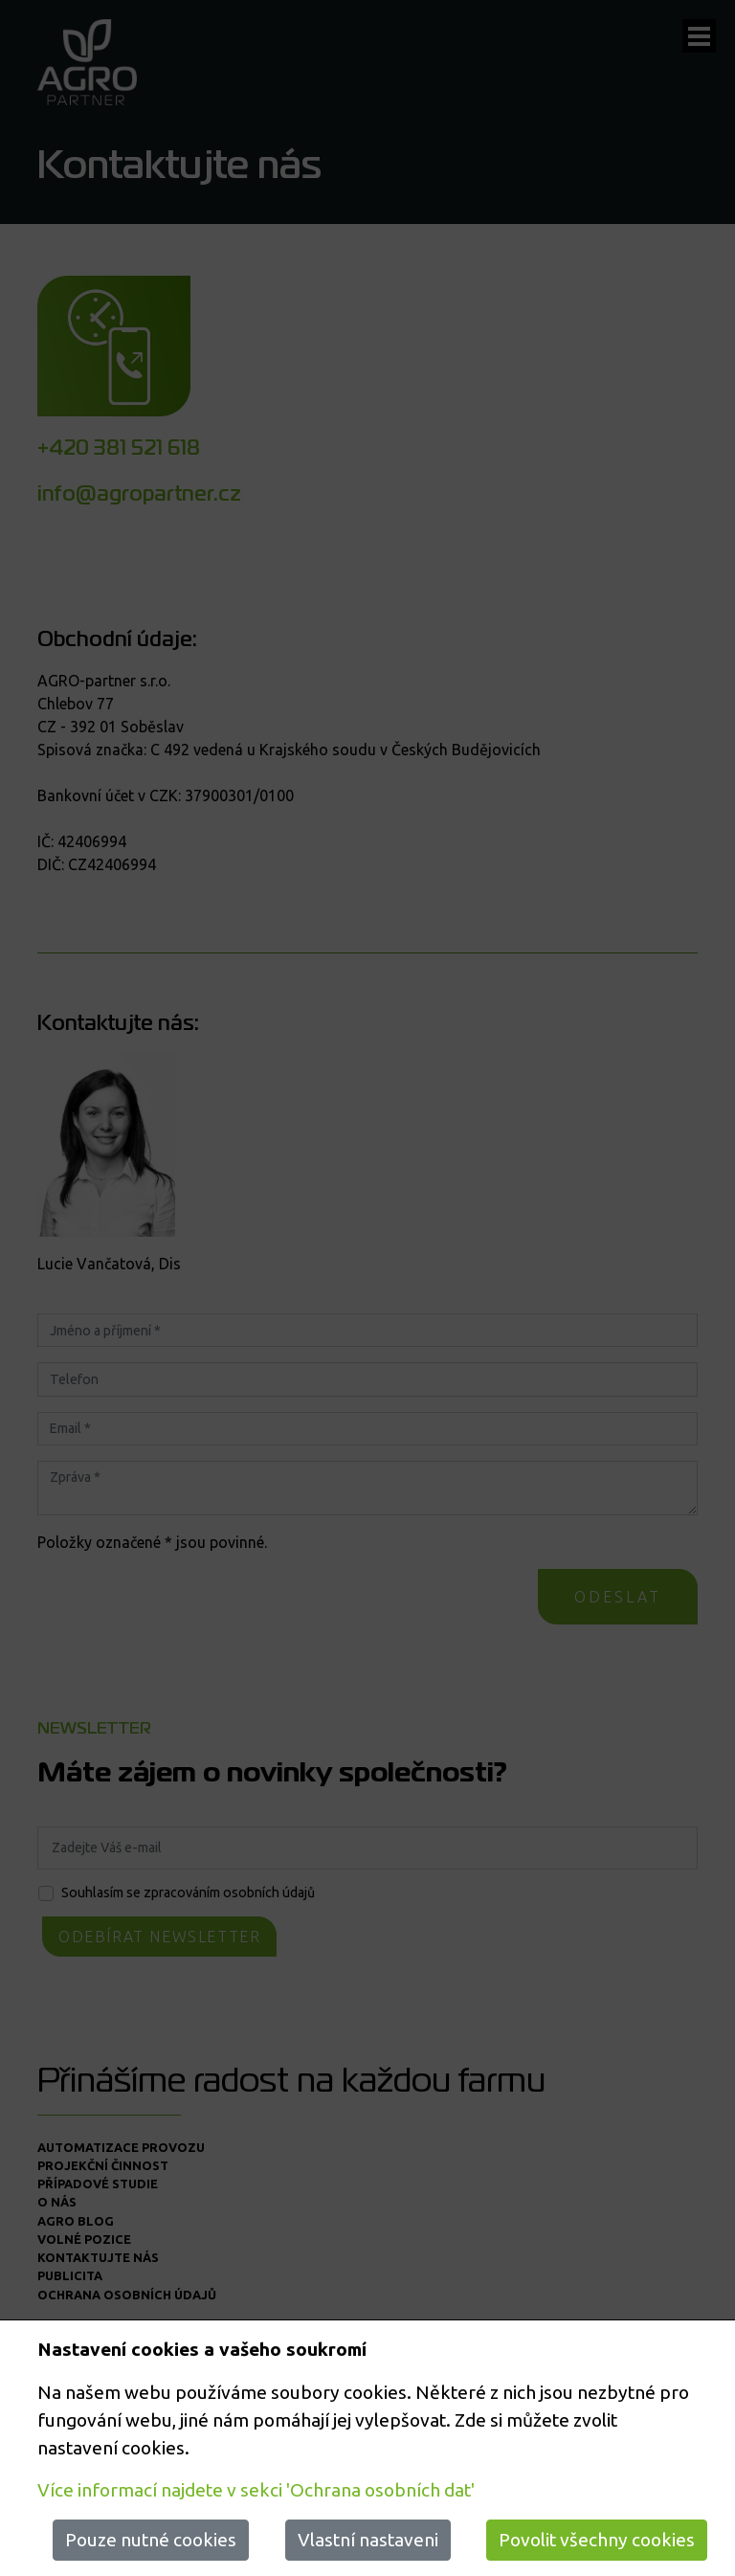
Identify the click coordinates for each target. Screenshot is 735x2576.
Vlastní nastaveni (368, 2539)
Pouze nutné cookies (150, 2539)
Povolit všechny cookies (597, 2539)
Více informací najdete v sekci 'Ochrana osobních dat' (256, 2489)
